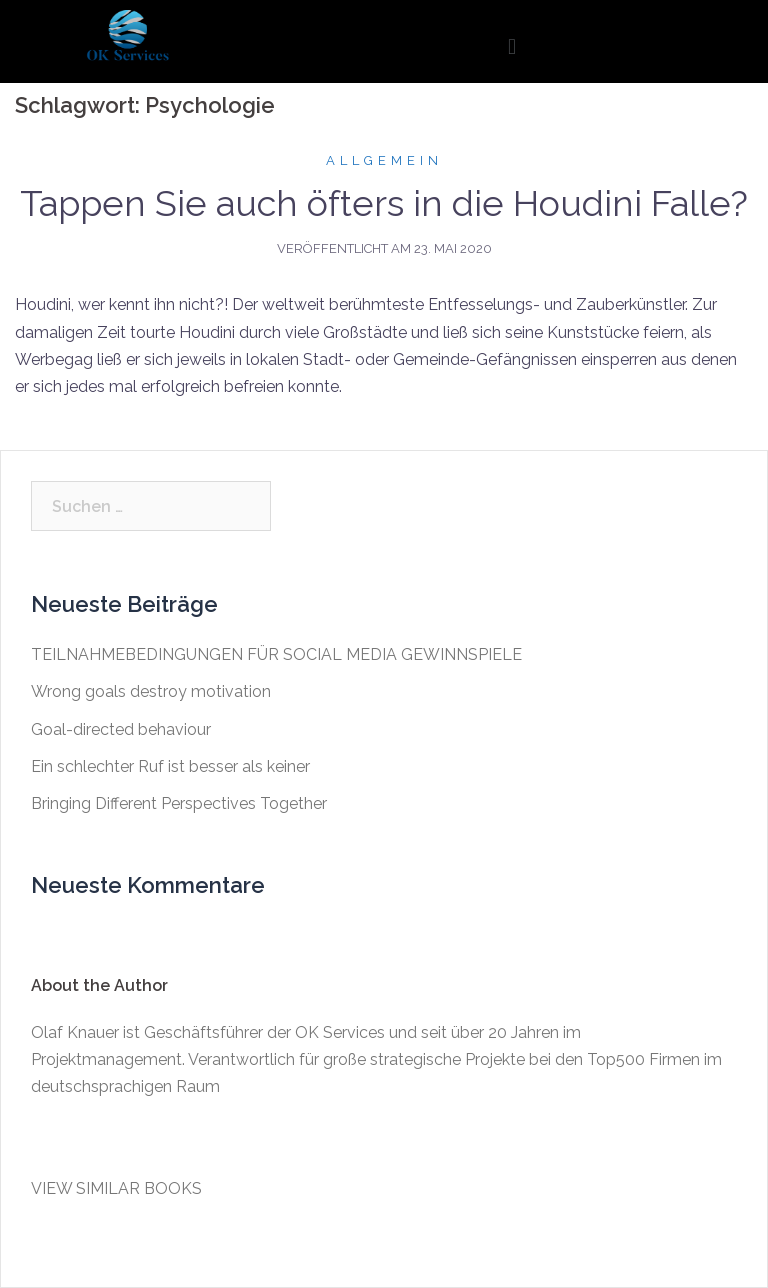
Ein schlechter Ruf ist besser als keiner (170, 766)
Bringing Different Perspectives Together (179, 803)
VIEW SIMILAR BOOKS (116, 1188)
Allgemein (384, 160)
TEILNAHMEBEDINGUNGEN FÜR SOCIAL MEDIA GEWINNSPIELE (276, 654)
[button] (511, 46)
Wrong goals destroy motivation (151, 691)
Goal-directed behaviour (121, 729)
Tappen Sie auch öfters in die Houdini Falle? (384, 203)
